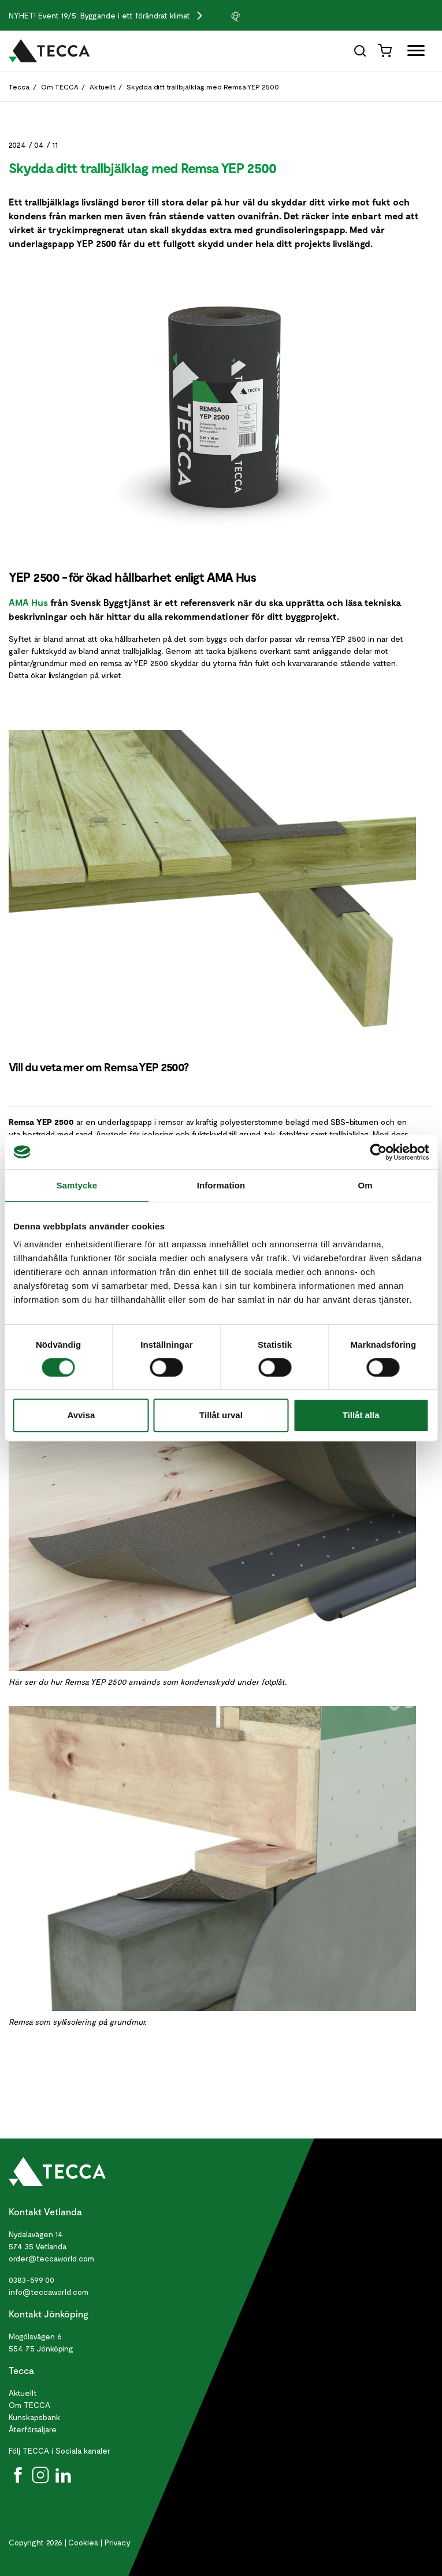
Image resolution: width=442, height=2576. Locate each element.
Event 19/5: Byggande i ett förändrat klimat (115, 15)
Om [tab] (365, 1185)
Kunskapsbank (34, 2417)
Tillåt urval (221, 1415)
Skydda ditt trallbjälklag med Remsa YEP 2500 (203, 87)
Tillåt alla (361, 1415)
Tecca (19, 87)
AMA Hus (28, 602)
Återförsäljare (33, 2429)
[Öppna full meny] (412, 53)
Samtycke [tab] (76, 1185)
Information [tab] (221, 1185)
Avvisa (81, 1415)
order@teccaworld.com (51, 2258)
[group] (258, 16)
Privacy (118, 2542)
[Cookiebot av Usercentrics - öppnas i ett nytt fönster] (378, 1152)
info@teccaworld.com (48, 2292)
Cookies (83, 2542)
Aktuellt (103, 87)
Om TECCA (60, 87)
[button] (258, 16)
